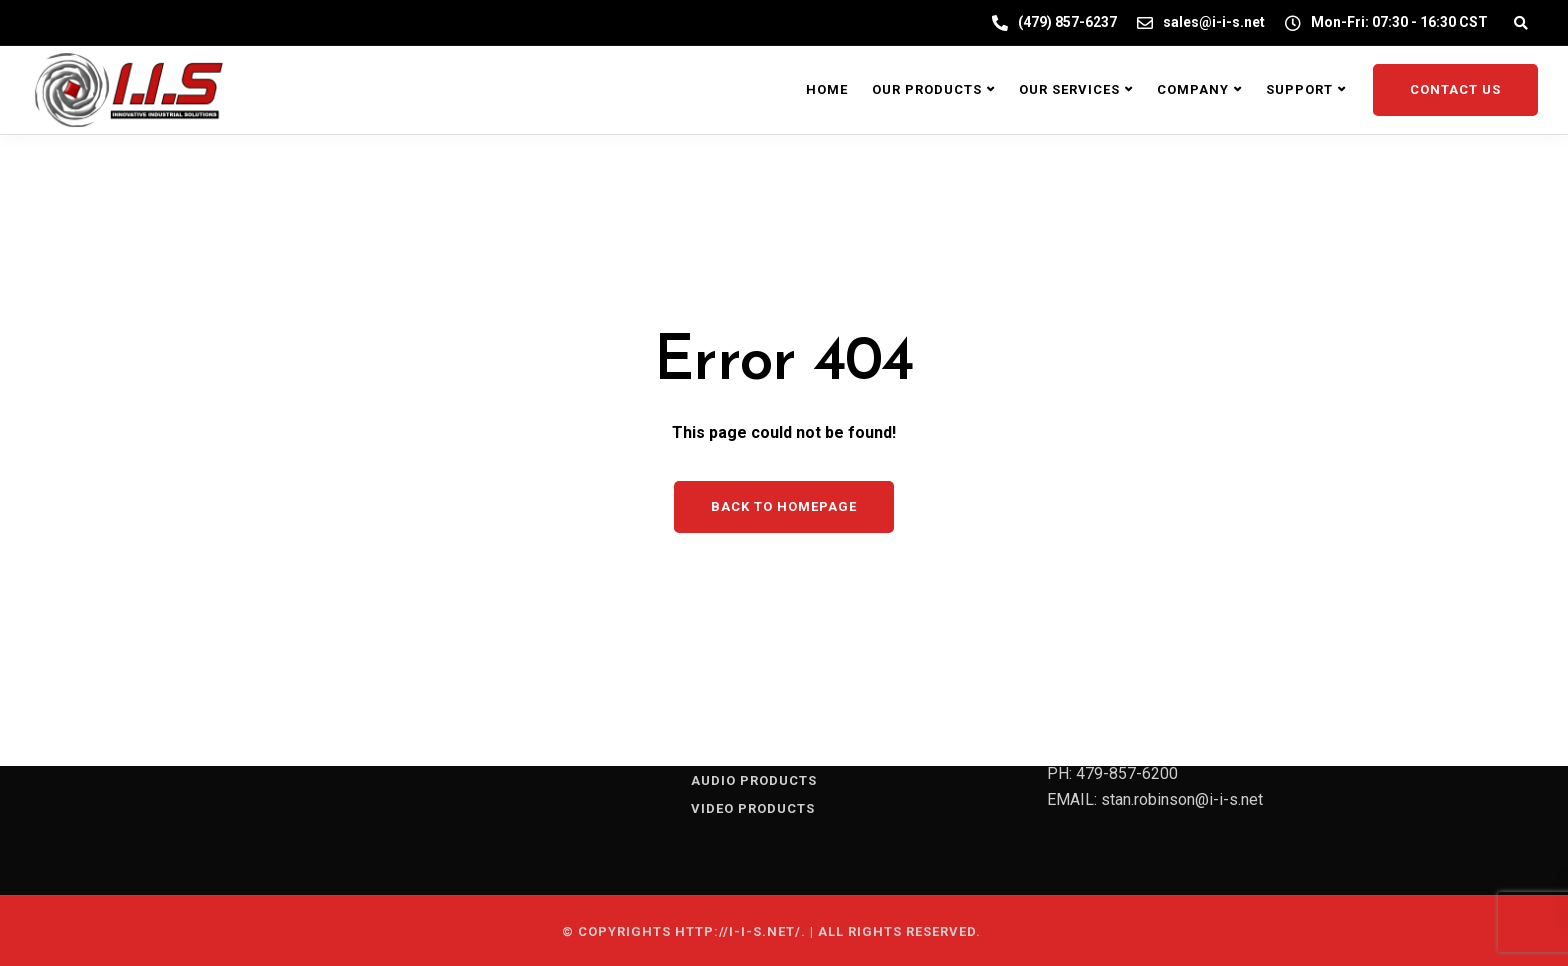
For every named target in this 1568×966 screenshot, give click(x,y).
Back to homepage (784, 506)
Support (1299, 89)
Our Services (1069, 89)
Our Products (927, 89)
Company (1193, 89)
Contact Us (1455, 89)
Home (827, 89)
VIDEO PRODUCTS (753, 808)
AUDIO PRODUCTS (754, 780)
